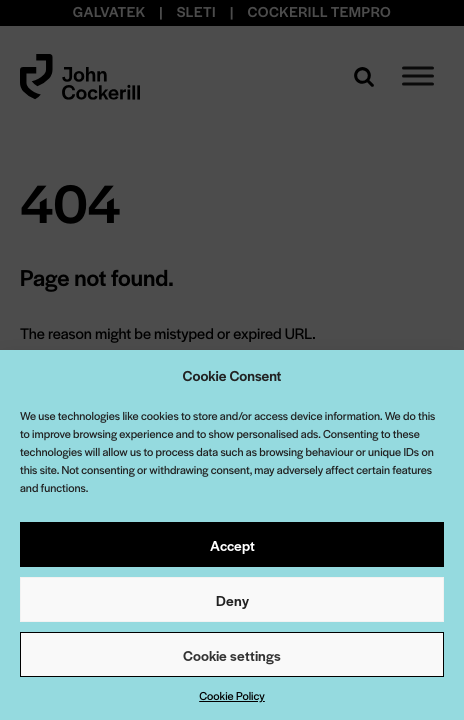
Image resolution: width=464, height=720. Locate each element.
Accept (232, 545)
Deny (232, 600)
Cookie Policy (232, 696)
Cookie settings (232, 655)
